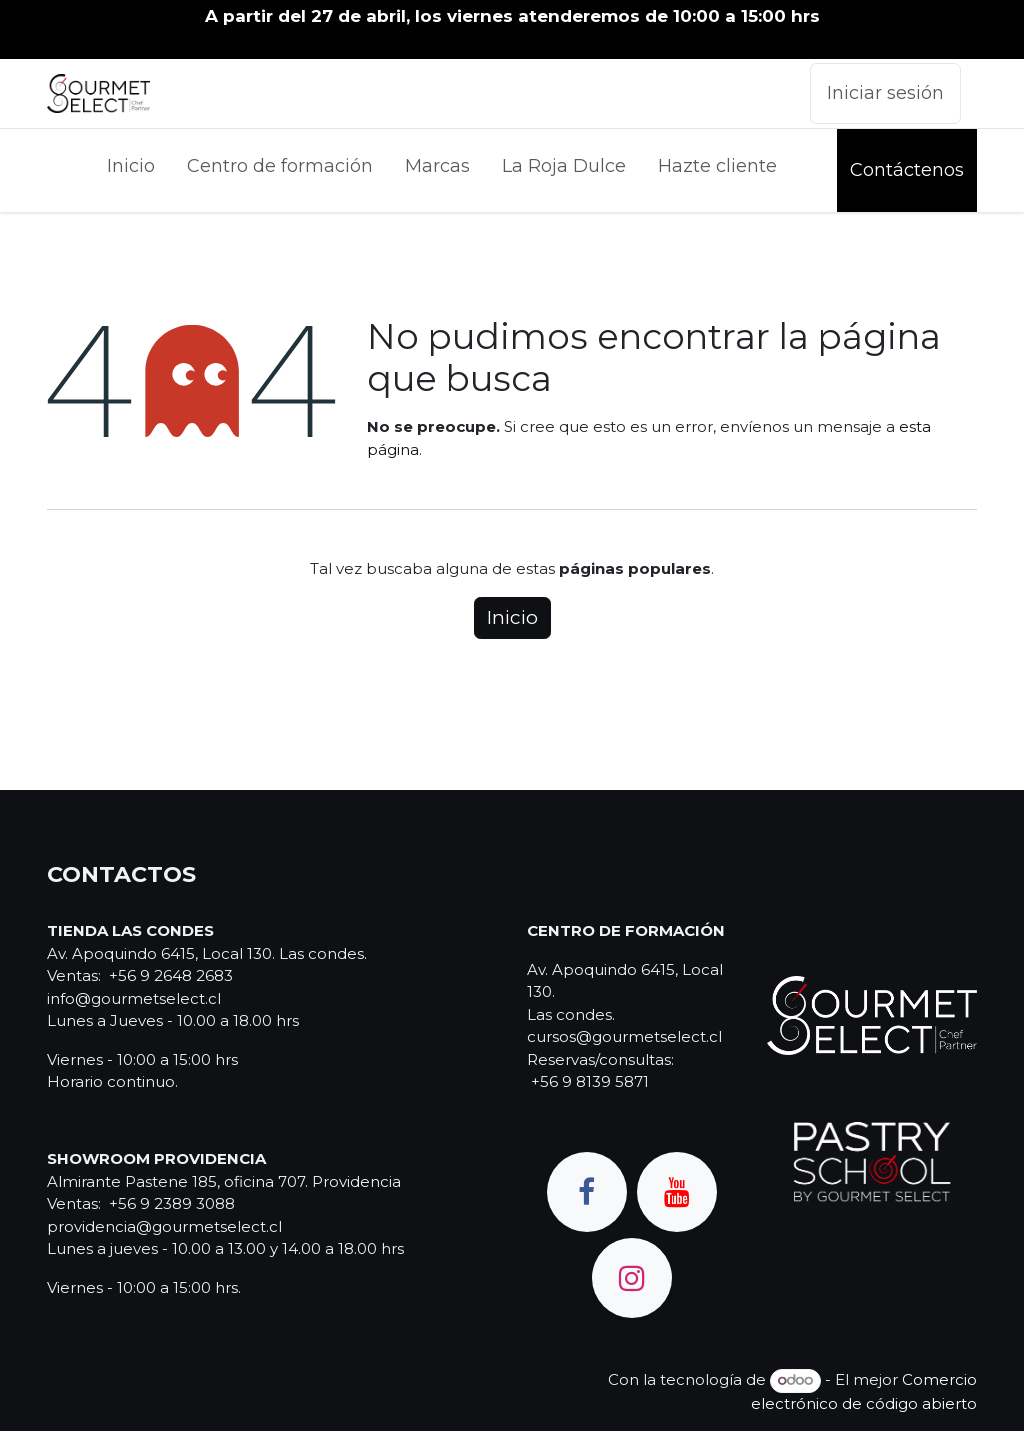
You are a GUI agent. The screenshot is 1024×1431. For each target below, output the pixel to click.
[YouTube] (677, 1192)
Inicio (512, 617)
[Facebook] (587, 1192)
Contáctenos (907, 170)
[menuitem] (131, 170)
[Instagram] (632, 1278)
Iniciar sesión (885, 93)
